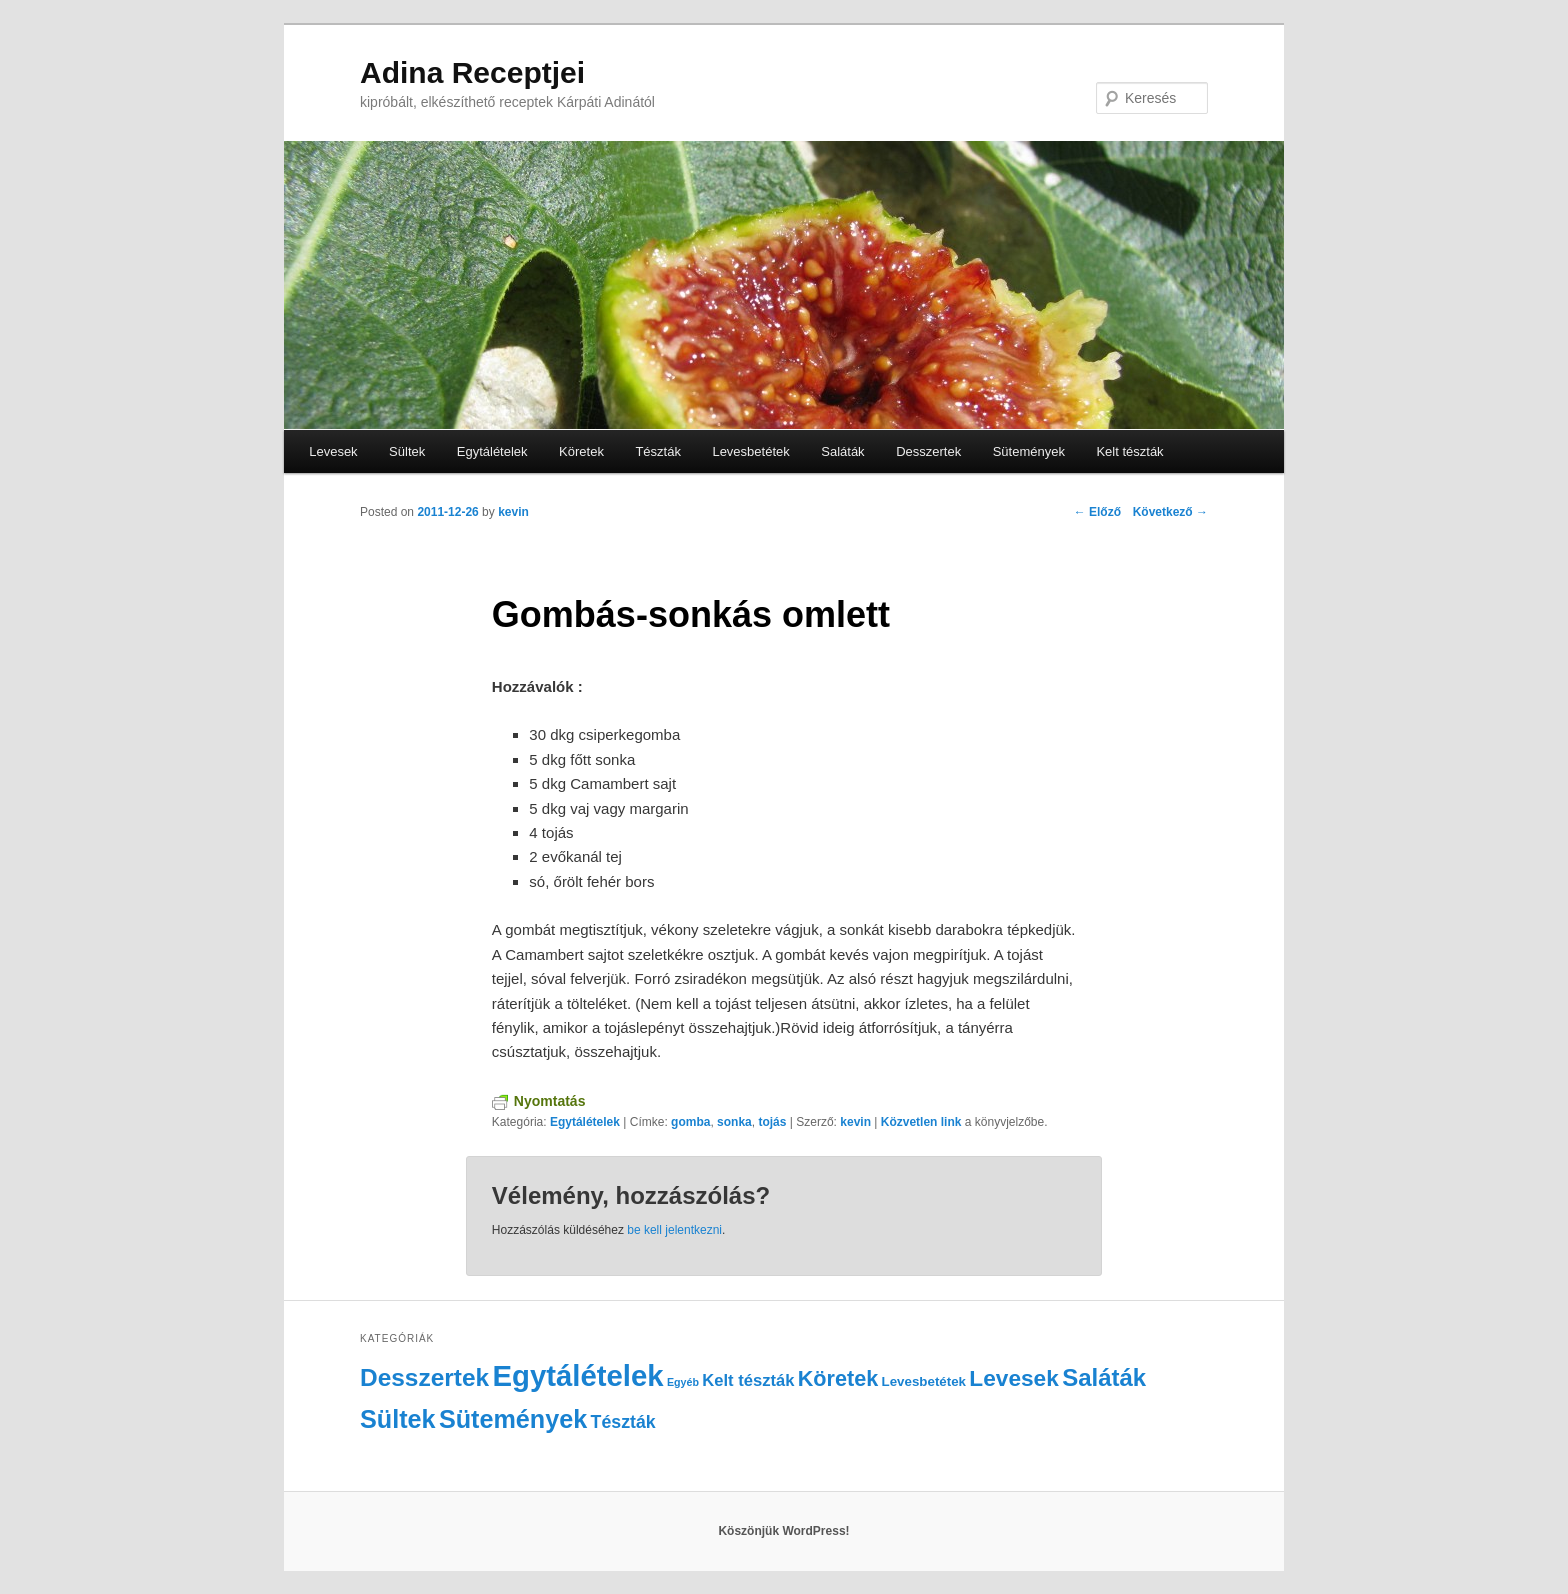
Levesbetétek (750, 451)
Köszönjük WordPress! (783, 1531)
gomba (690, 1122)
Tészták (658, 451)
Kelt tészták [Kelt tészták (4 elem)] (748, 1380)
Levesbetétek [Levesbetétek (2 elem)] (924, 1381)
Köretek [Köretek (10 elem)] (838, 1378)
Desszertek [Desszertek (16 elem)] (424, 1377)
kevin (513, 512)
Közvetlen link (923, 1122)
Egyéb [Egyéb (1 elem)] (683, 1382)
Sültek (407, 451)
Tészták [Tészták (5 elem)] (623, 1422)
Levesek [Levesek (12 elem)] (1013, 1378)
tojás (772, 1122)
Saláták (842, 451)
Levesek (333, 451)
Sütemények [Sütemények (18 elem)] (513, 1419)
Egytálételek (492, 451)
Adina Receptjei (472, 72)
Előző (1097, 512)
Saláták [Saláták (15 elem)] (1104, 1377)
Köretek (581, 451)
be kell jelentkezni (674, 1230)
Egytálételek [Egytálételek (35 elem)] (577, 1375)
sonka (734, 1122)
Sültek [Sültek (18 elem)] (398, 1419)
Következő (1170, 512)
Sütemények (1029, 451)
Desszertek (928, 451)
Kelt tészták (1129, 451)
